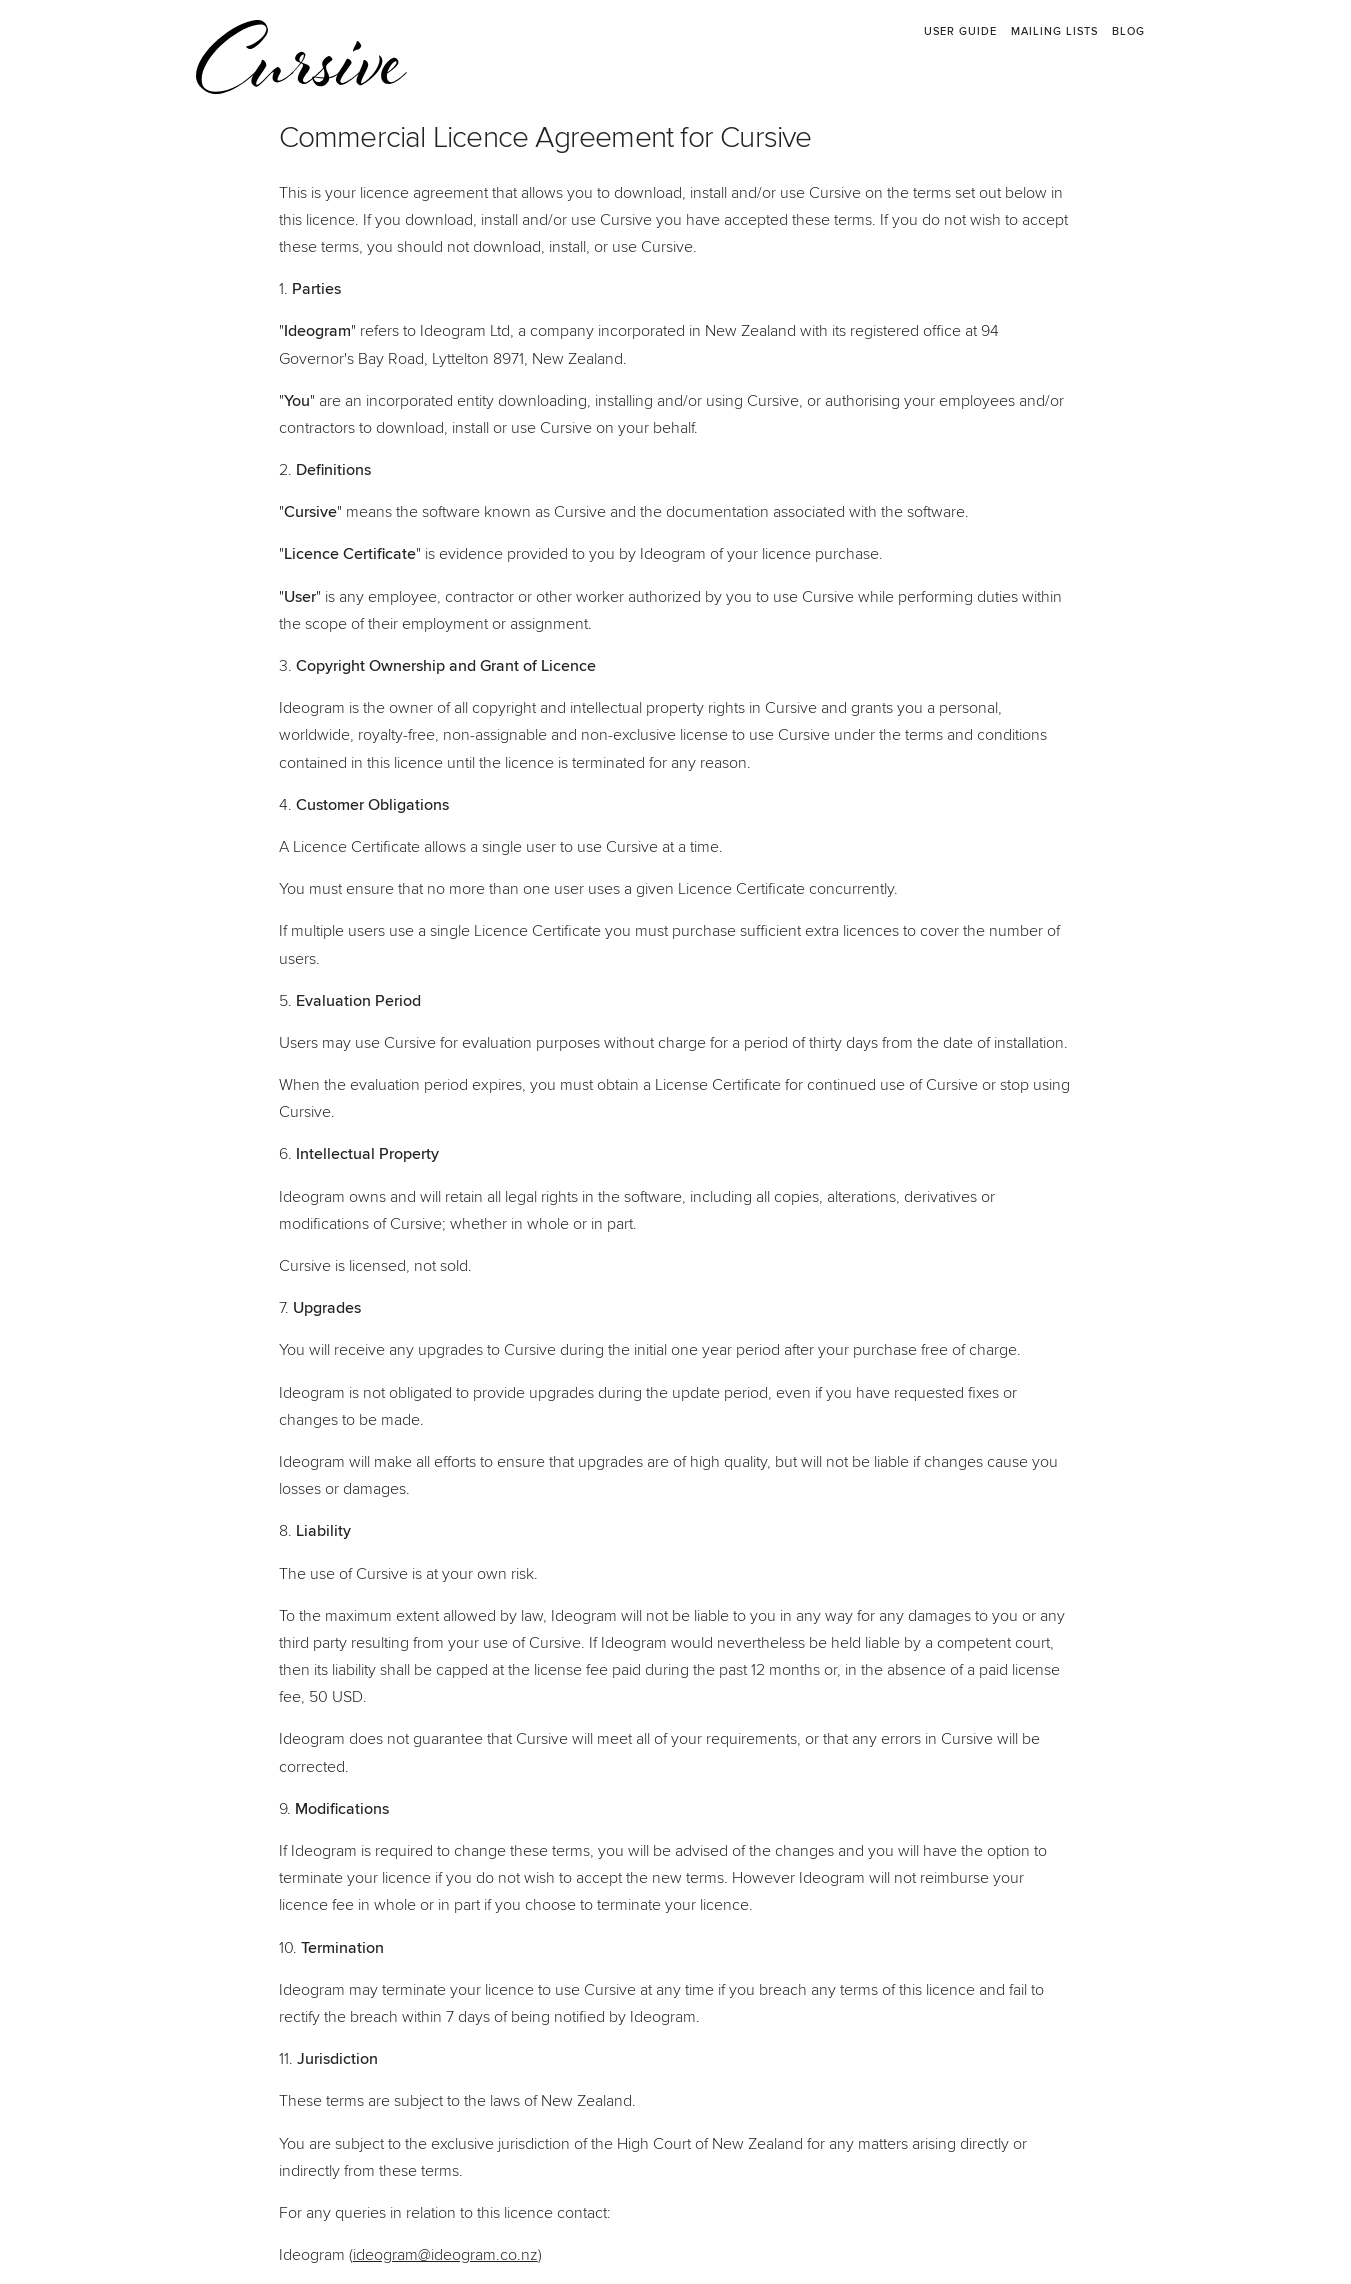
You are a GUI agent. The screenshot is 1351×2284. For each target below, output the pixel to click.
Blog (1128, 32)
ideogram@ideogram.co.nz (445, 2255)
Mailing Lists (1054, 32)
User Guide (960, 32)
